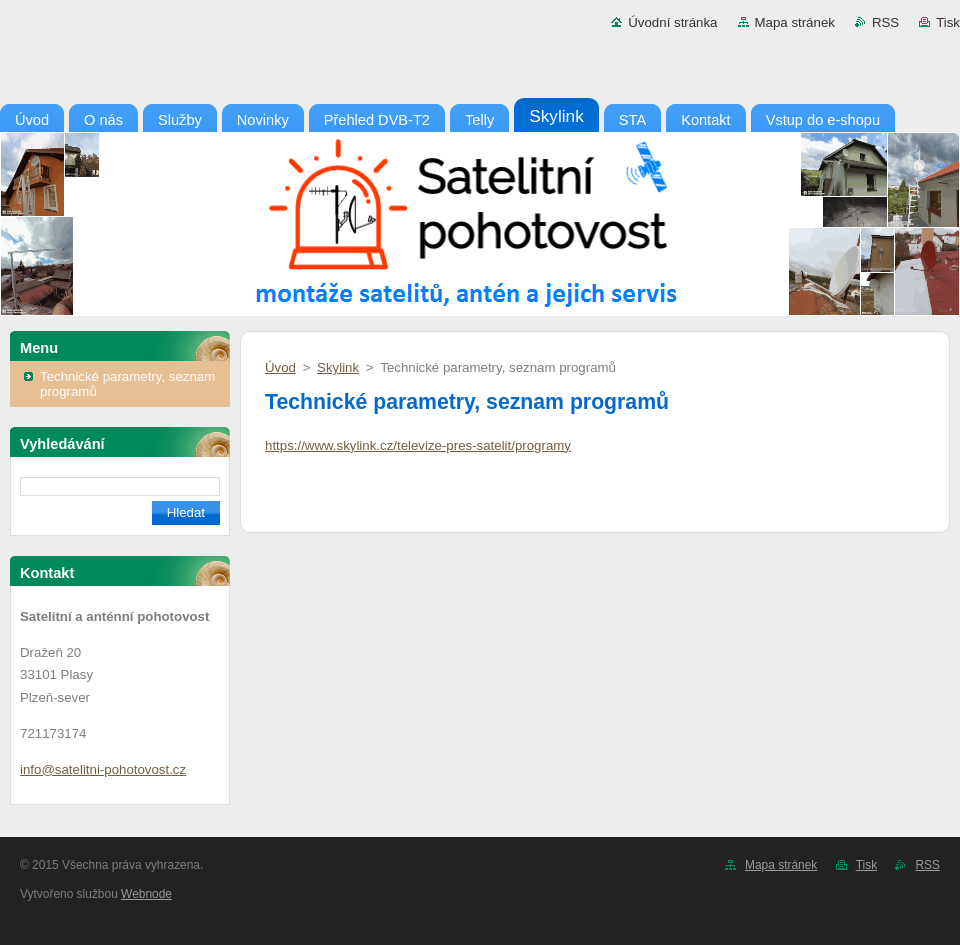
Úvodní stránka (672, 22)
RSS (885, 22)
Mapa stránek (795, 22)
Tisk (948, 22)
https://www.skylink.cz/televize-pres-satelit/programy (418, 445)
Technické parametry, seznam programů (127, 384)
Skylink (338, 367)
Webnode (146, 894)
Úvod (280, 367)
